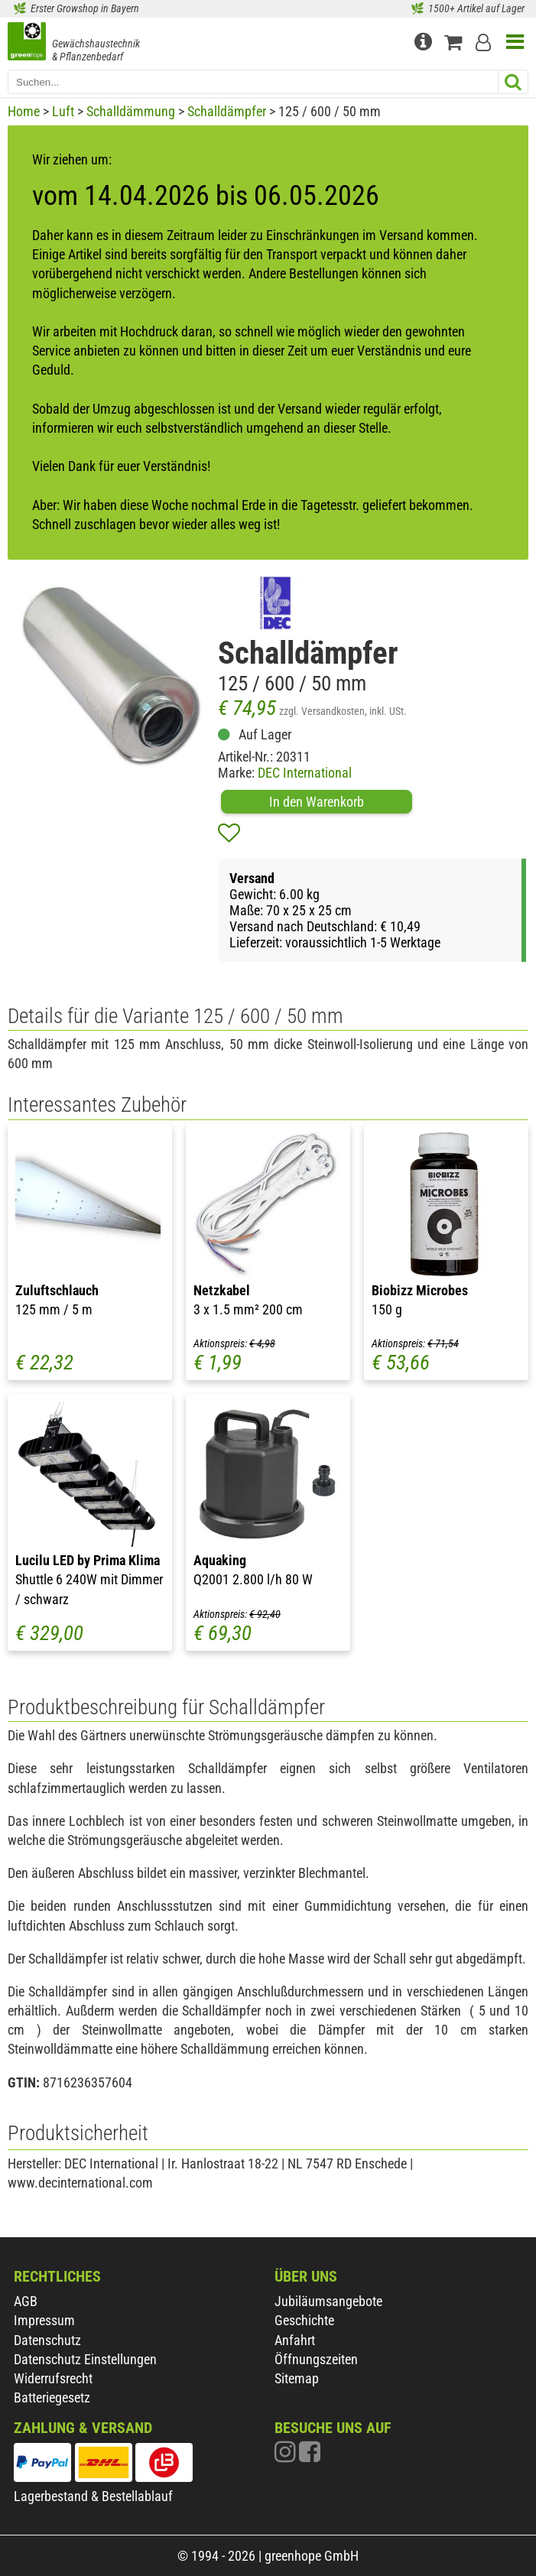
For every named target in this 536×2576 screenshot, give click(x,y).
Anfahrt (294, 2340)
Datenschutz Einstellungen (85, 2359)
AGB (25, 2301)
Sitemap (296, 2378)
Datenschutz (47, 2340)
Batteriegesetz (52, 2397)
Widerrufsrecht (53, 2378)
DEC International (305, 773)
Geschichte (304, 2320)
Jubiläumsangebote (328, 2301)
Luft (63, 111)
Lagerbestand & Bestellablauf (93, 2496)
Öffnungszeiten (316, 2359)
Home (24, 111)
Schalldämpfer (226, 111)
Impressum (44, 2320)
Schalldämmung (130, 111)
